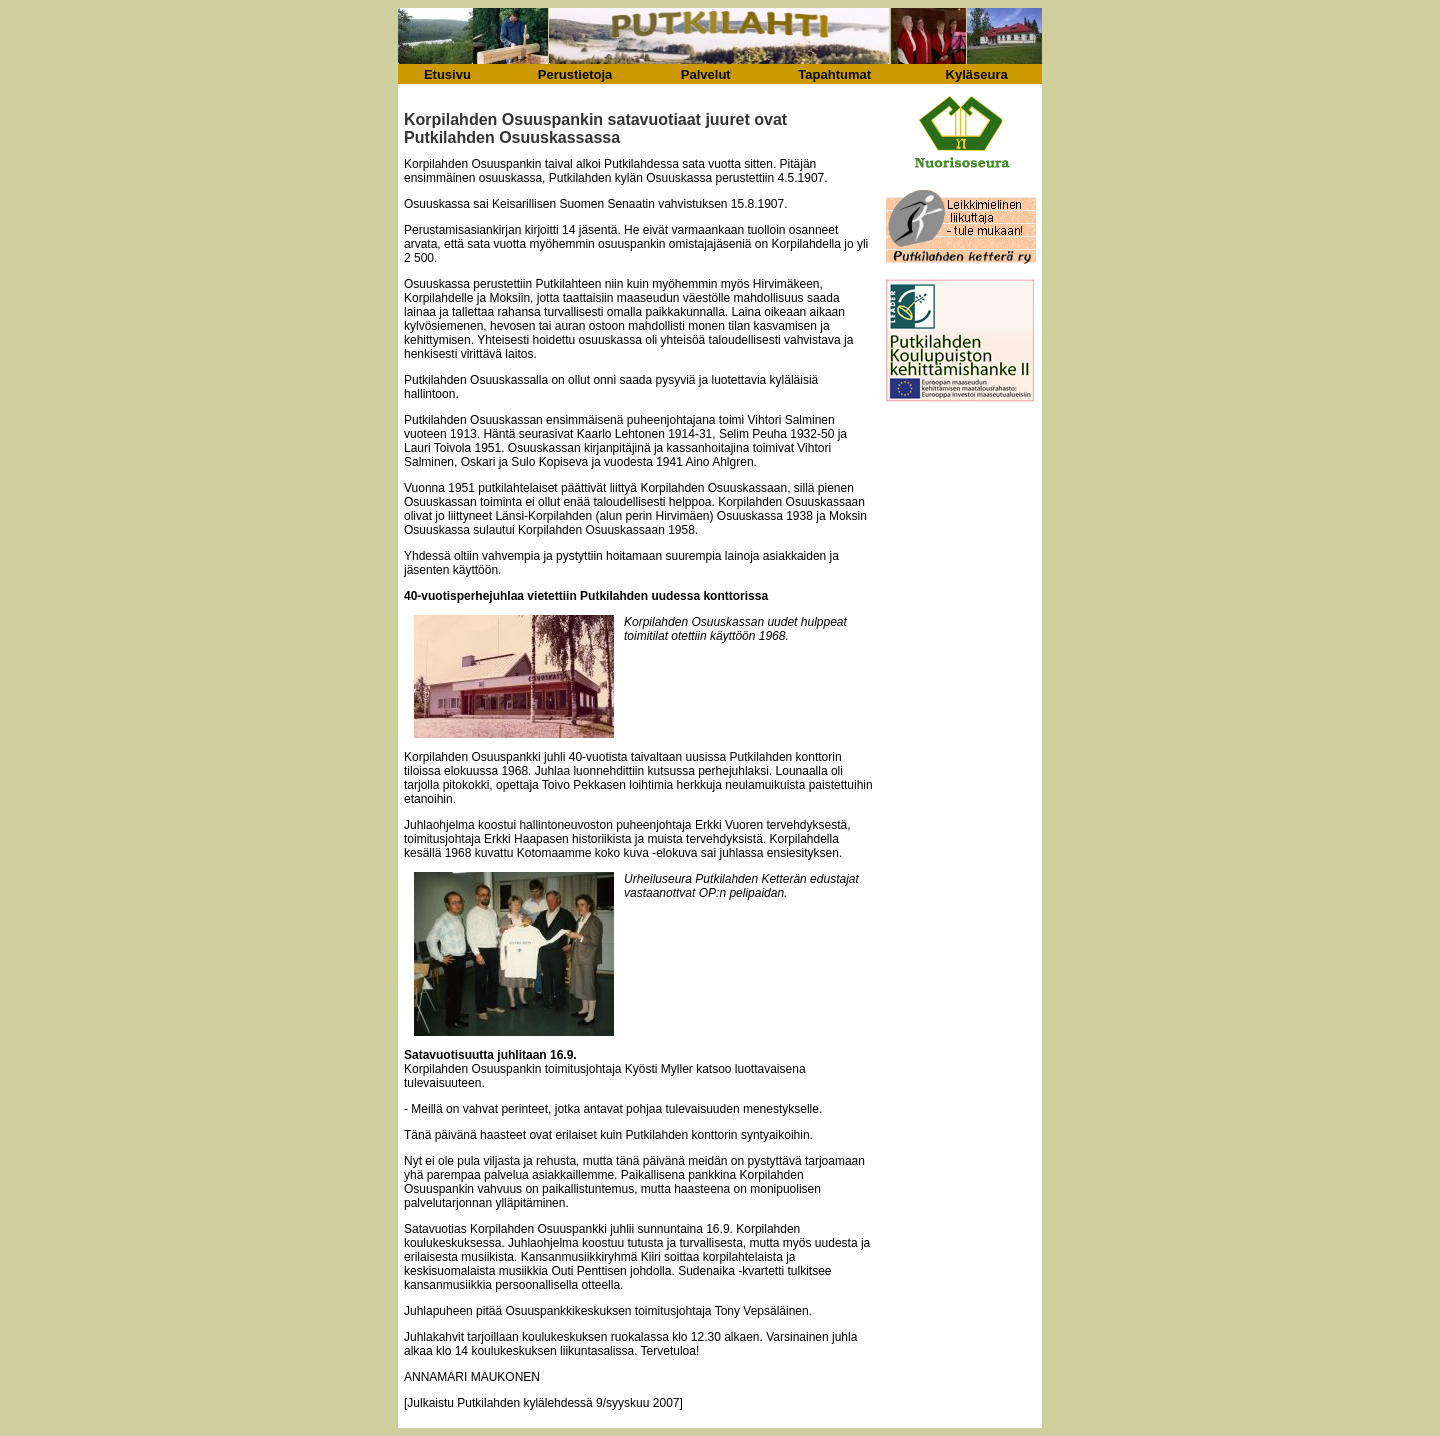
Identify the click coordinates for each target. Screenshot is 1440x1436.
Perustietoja (575, 74)
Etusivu (447, 74)
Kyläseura (977, 74)
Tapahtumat (834, 74)
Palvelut (706, 74)
